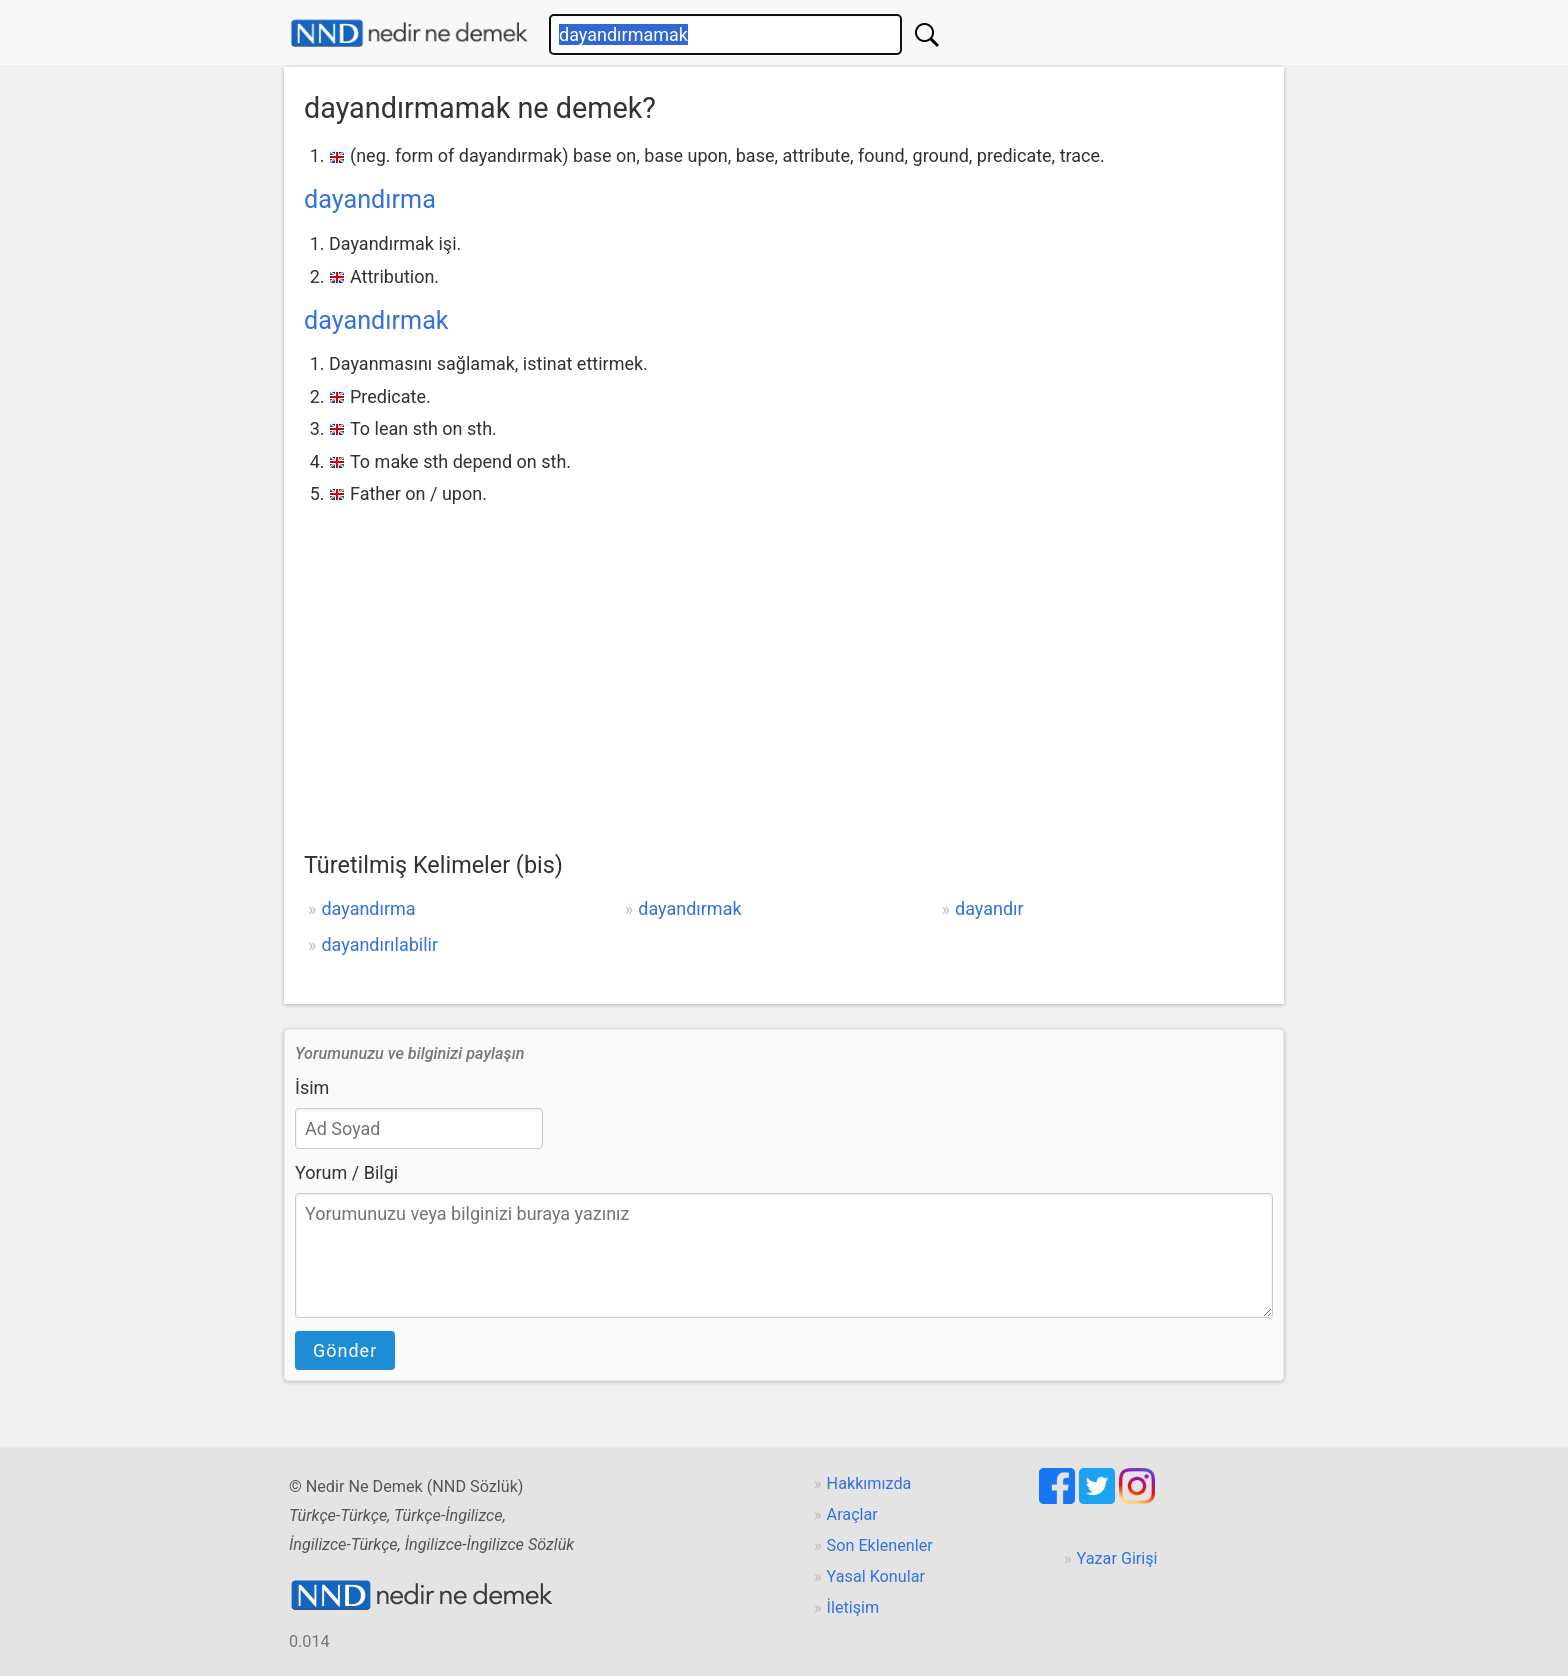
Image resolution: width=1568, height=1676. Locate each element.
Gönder (345, 1350)
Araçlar (852, 1514)
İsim (312, 1087)
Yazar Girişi (1117, 1558)
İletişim (853, 1607)
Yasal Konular (876, 1576)
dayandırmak (376, 320)
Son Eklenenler (880, 1545)
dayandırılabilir (379, 944)
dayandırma (370, 199)
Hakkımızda (869, 1483)
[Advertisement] (784, 660)
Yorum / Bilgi (346, 1172)
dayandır (989, 908)
